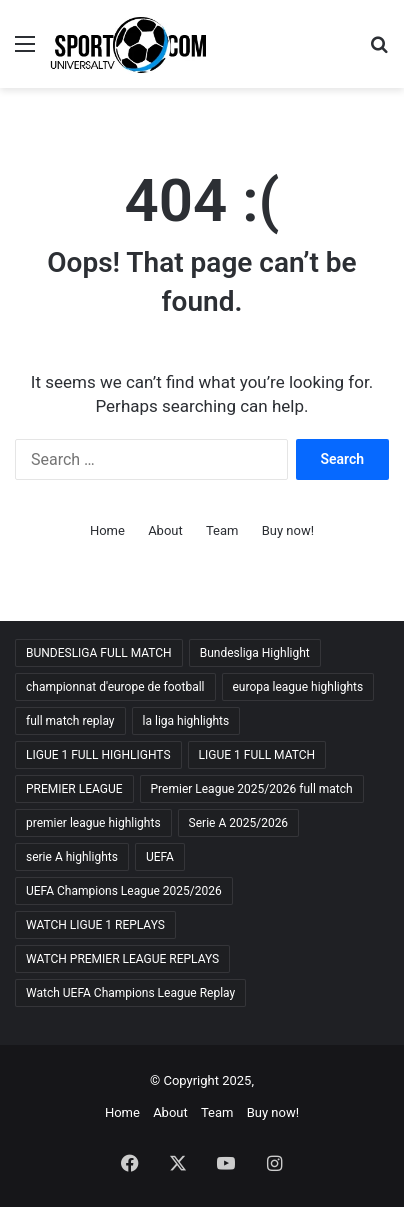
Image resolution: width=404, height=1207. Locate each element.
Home (107, 530)
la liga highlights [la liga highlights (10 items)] (186, 721)
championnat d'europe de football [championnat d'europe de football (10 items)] (115, 687)
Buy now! (288, 530)
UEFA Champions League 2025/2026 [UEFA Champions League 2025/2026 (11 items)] (124, 891)
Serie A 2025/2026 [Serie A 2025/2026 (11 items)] (239, 823)
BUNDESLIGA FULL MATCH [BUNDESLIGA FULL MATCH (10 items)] (99, 653)
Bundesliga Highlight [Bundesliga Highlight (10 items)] (255, 653)
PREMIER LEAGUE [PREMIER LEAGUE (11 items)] (74, 789)
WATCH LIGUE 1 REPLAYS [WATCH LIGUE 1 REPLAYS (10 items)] (95, 925)
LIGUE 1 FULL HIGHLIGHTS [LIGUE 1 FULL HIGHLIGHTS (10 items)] (98, 755)
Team (222, 530)
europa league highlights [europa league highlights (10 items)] (298, 687)
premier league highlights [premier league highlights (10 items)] (93, 823)
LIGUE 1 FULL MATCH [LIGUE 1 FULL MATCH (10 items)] (257, 755)
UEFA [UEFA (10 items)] (160, 857)
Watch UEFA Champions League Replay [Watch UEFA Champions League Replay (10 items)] (130, 993)
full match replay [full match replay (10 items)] (70, 721)
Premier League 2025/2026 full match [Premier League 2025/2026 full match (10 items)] (252, 789)
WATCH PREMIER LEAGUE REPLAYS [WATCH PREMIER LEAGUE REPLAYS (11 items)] (122, 959)
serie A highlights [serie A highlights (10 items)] (72, 857)
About (165, 530)
